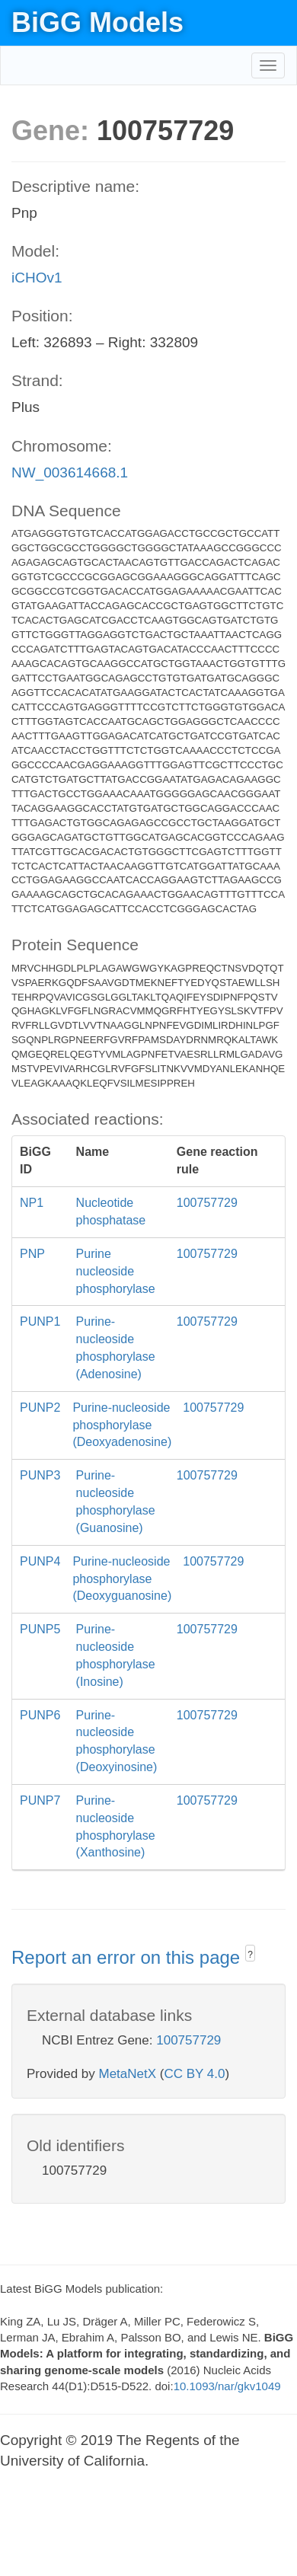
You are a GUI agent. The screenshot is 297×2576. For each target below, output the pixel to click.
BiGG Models (97, 22)
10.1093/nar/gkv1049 (227, 2386)
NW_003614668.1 (69, 472)
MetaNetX (128, 2074)
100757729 (188, 2040)
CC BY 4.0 (194, 2074)
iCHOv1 (36, 278)
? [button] (250, 1954)
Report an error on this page (128, 1957)
